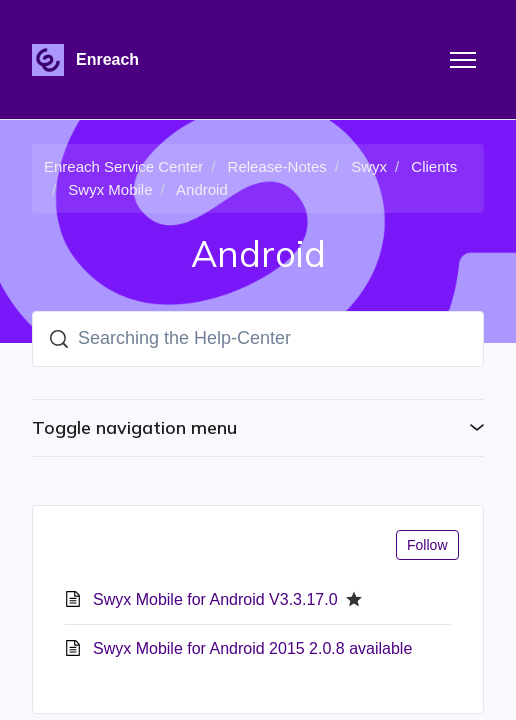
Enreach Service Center (123, 166)
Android (202, 189)
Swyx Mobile (110, 189)
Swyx (369, 166)
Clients (434, 166)
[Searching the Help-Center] (258, 339)
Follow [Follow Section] (427, 545)
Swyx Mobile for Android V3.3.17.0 (215, 599)
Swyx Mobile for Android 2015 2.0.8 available (252, 648)
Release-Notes (277, 166)
